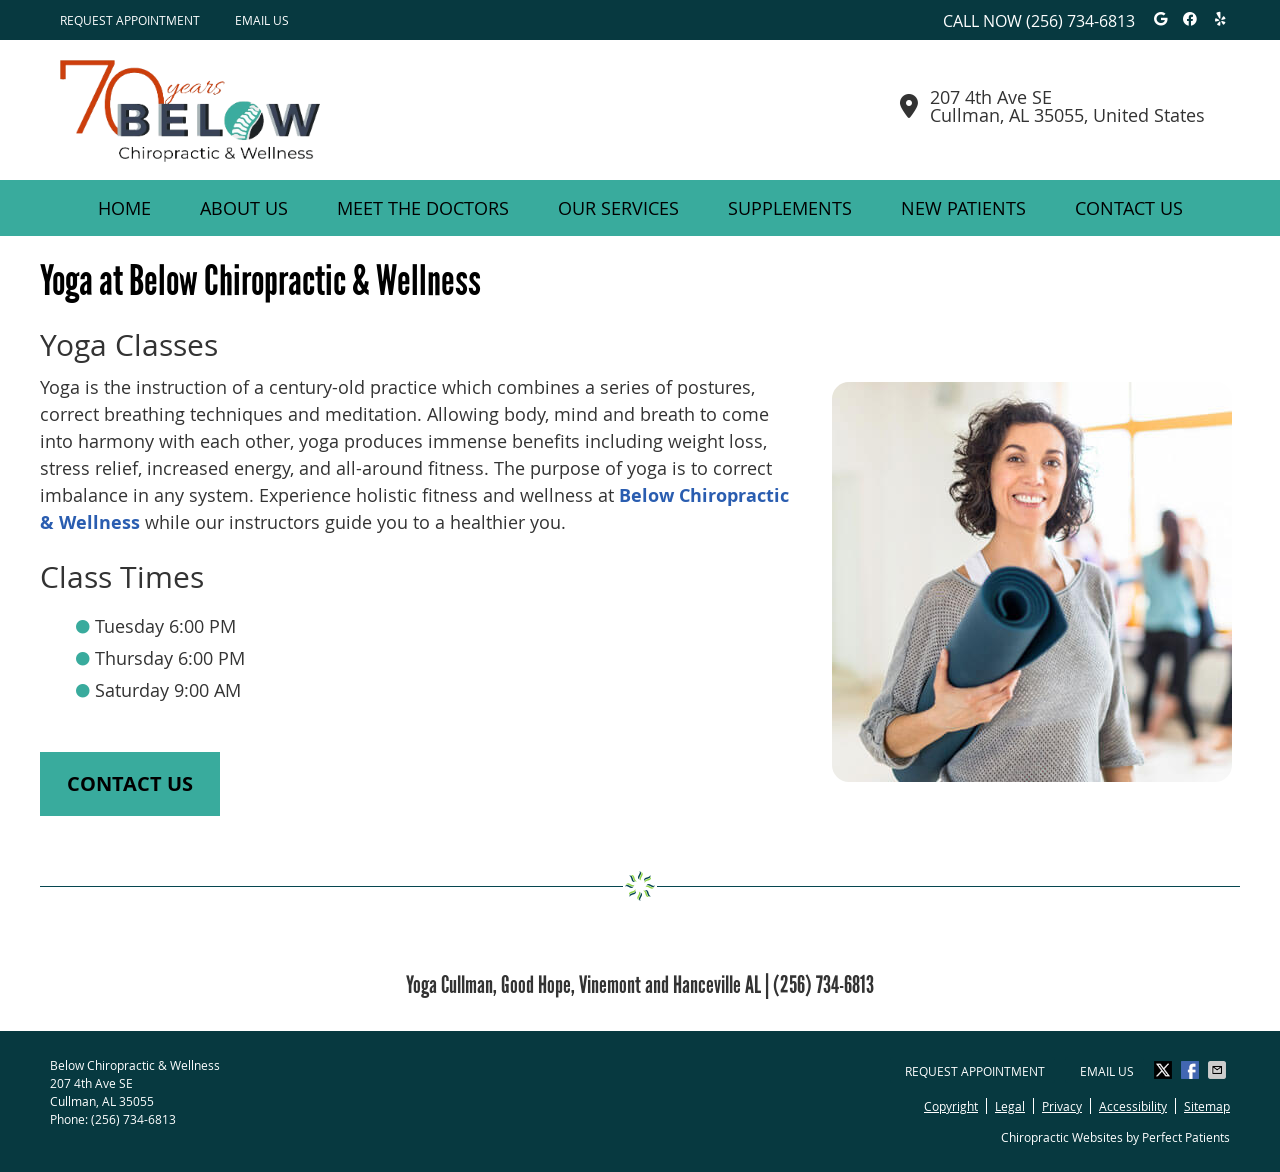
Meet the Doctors (423, 208)
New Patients (963, 208)
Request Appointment (130, 20)
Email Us (262, 20)
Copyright (951, 1106)
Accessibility (1133, 1106)
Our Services (618, 208)
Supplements (790, 208)
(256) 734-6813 (1080, 21)
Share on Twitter (1165, 1070)
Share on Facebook (1192, 1070)
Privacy (1062, 1106)
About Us (244, 208)
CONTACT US (130, 783)
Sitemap (1207, 1106)
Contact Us (1129, 208)
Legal (1010, 1106)
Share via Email (1219, 1070)
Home (124, 208)
